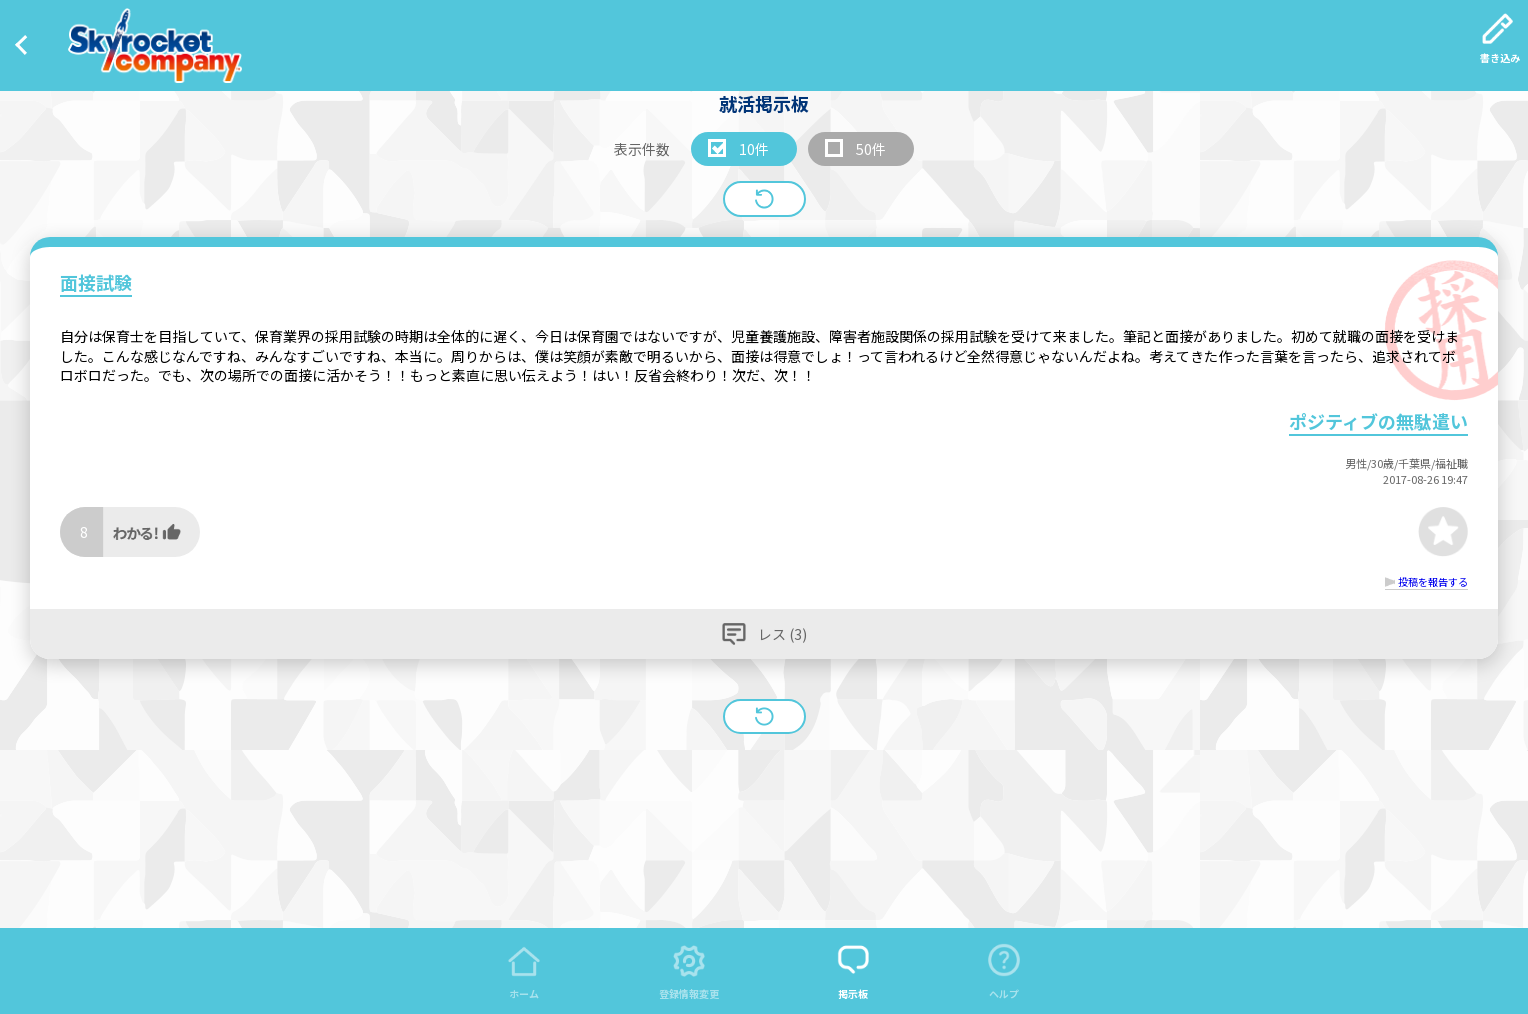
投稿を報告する (1433, 581)
